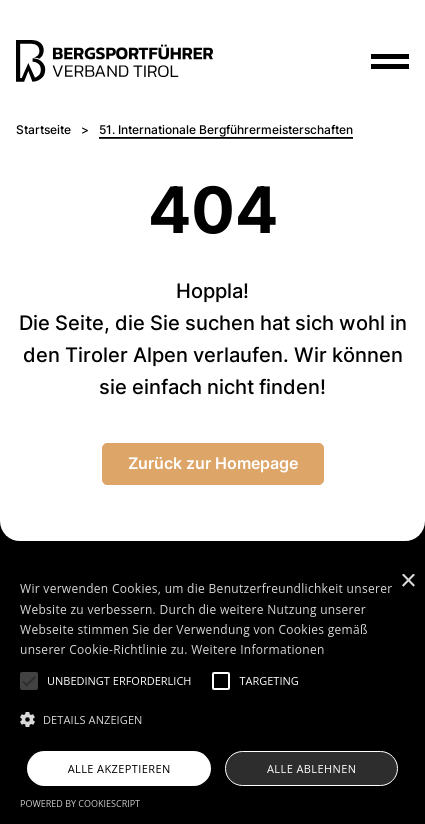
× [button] (407, 581)
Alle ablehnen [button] (311, 768)
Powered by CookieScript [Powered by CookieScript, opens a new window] (80, 803)
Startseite (43, 129)
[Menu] (390, 61)
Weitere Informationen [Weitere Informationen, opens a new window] (258, 649)
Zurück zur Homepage (213, 463)
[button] (29, 681)
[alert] (212, 694)
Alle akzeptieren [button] (119, 768)
